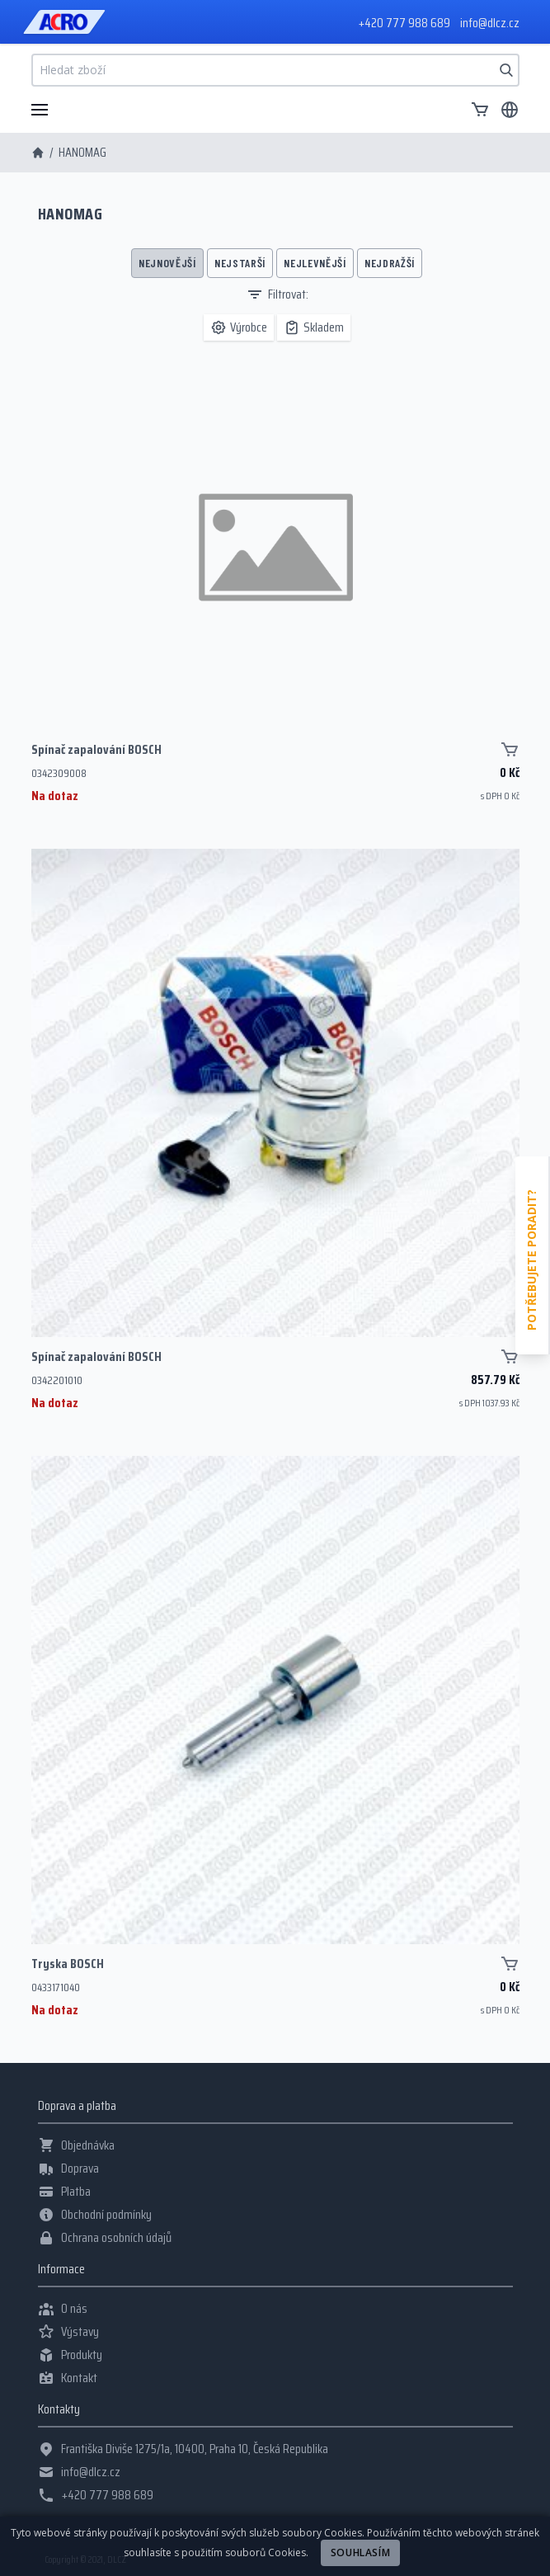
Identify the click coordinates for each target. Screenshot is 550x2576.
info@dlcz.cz (489, 22)
